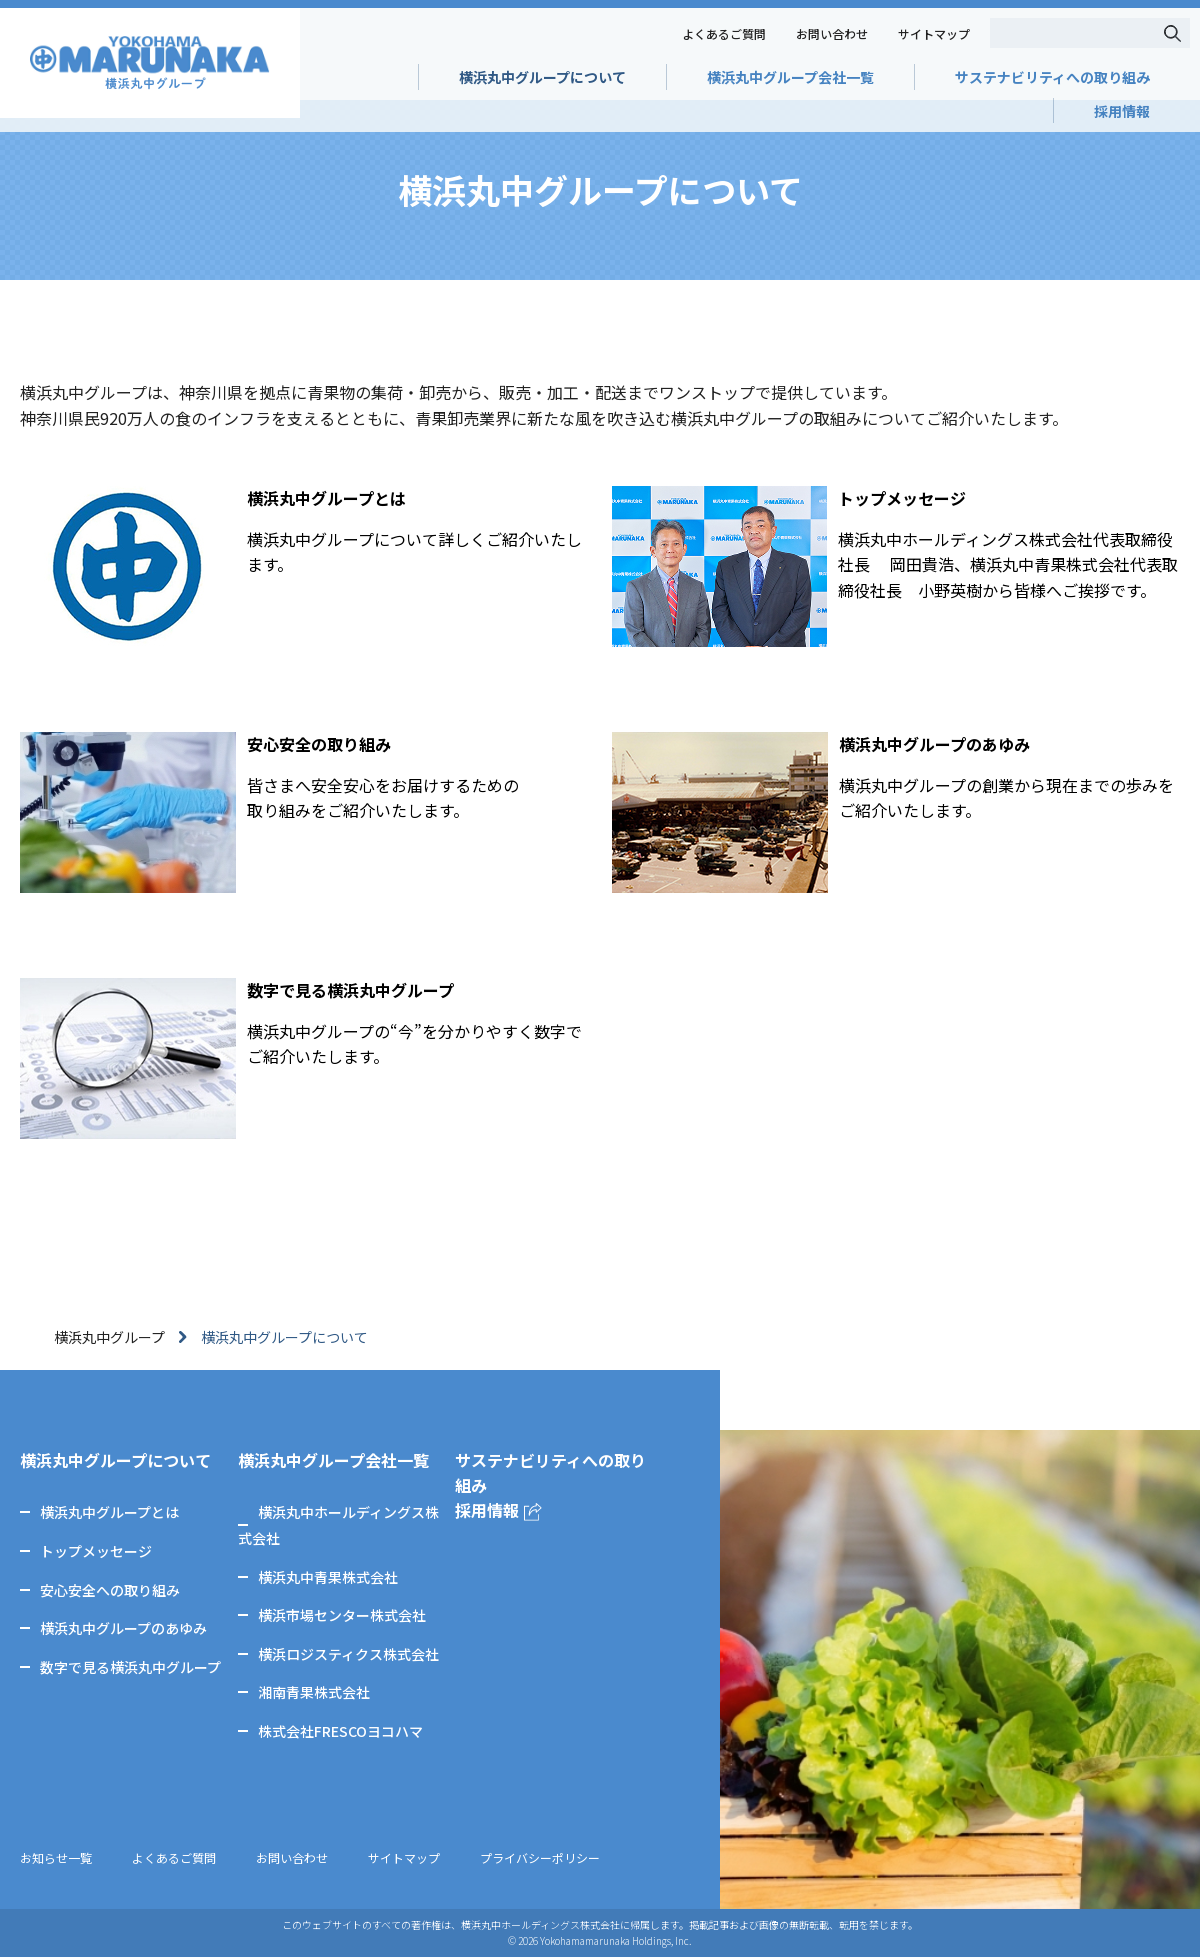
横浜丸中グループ (109, 1337)
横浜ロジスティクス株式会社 (348, 1654)
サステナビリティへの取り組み (1052, 77)
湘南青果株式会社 (314, 1692)
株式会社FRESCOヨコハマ (340, 1731)
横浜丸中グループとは (109, 1512)
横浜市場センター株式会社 (342, 1615)
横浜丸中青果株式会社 (328, 1577)
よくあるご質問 (724, 33)
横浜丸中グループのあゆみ (123, 1628)
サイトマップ (934, 33)
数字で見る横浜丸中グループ (130, 1667)
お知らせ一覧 (56, 1857)
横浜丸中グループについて (542, 77)
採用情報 (1122, 111)
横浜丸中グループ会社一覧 (790, 77)
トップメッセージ (96, 1551)
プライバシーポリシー (540, 1857)
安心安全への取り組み (110, 1590)
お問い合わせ (832, 33)
